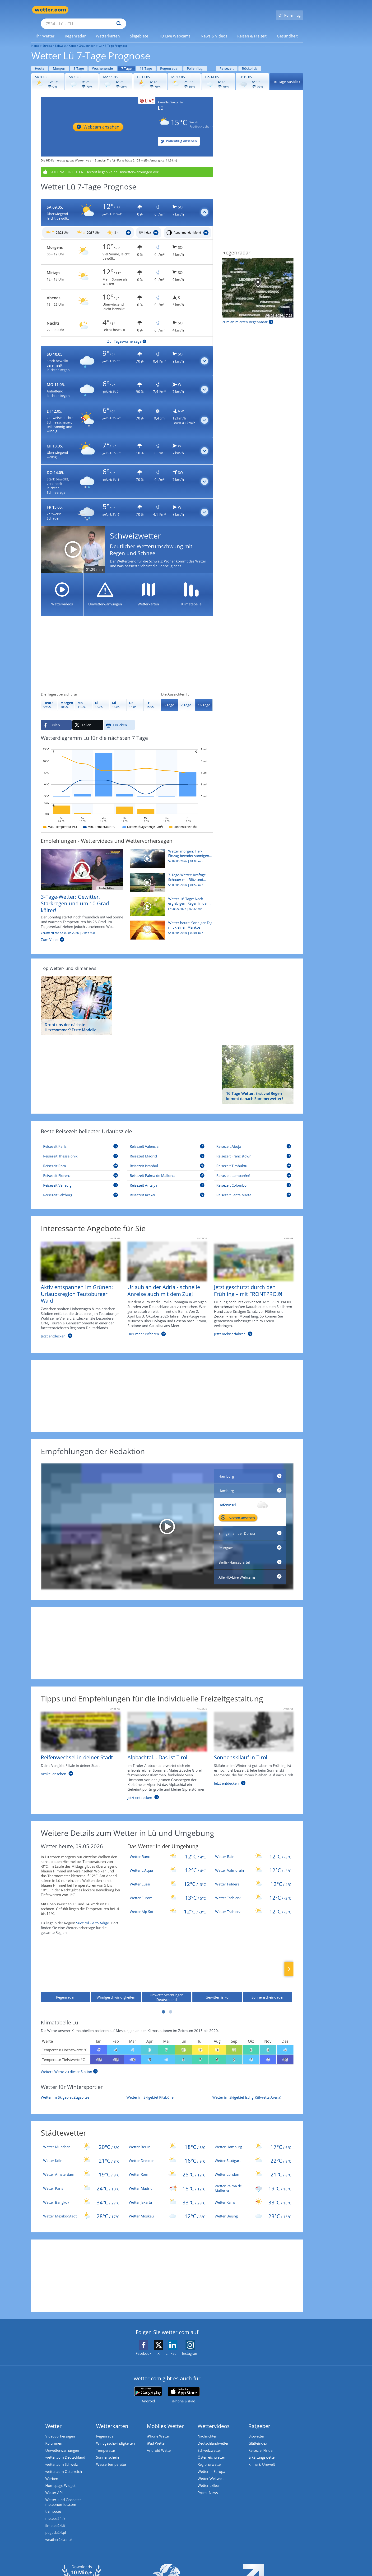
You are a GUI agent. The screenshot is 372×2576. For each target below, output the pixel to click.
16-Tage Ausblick (286, 75)
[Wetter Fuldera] (253, 1877)
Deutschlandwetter (213, 2436)
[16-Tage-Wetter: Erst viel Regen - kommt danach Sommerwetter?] (257, 1067)
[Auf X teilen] (87, 718)
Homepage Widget (60, 2479)
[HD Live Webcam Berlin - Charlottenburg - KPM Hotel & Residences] (250, 1555)
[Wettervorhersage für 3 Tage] (169, 698)
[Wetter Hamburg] (252, 2140)
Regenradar (105, 2429)
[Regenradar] (65, 1966)
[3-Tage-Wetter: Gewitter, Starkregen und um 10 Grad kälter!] (82, 862)
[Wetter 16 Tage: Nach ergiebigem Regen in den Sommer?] (170, 902)
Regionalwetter (210, 2458)
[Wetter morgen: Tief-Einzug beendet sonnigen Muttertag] (170, 854)
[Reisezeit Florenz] (80, 1169)
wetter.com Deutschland (65, 2450)
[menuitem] (45, 29)
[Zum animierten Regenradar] (247, 315)
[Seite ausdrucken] (119, 718)
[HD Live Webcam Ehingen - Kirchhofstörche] (250, 1526)
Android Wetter (159, 2443)
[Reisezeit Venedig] (80, 1178)
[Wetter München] (81, 2140)
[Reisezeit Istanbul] (167, 1159)
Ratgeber (259, 2419)
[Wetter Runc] (167, 1850)
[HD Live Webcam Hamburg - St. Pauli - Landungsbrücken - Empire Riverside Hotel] (250, 1469)
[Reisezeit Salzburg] (80, 1188)
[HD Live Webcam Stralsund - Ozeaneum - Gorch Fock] (167, 1519)
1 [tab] (163, 2005)
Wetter (53, 2419)
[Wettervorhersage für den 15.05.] (252, 74)
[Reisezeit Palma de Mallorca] (167, 1169)
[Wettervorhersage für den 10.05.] (82, 74)
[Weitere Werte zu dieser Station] (69, 2064)
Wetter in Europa (211, 2465)
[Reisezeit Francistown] (253, 1149)
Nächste (288, 1962)
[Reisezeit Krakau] (167, 1188)
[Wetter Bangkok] (81, 2195)
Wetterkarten (112, 2419)
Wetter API (54, 2486)
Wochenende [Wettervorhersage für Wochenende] (102, 61)
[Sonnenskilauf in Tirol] (250, 1751)
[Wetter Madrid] (167, 2181)
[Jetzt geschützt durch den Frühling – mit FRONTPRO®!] (250, 1285)
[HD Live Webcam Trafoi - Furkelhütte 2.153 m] (98, 120)
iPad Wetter (156, 2436)
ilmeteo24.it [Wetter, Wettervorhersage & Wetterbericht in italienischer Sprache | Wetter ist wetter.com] (55, 2519)
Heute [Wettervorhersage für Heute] (39, 61)
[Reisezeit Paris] (80, 1139)
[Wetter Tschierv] (253, 1891)
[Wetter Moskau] (167, 2209)
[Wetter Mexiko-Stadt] (81, 2209)
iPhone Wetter (158, 2429)
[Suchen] (155, 10)
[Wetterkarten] (148, 587)
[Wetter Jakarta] (167, 2195)
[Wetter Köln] (81, 2154)
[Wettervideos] (62, 587)
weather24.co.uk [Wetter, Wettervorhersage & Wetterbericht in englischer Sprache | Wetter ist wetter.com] (59, 2533)
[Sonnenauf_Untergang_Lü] (88, 225)
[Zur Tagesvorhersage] (126, 334)
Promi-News (208, 2486)
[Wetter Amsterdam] (81, 2167)
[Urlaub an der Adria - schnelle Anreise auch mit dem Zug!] (163, 1285)
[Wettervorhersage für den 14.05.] (218, 74)
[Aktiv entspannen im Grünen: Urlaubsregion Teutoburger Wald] (77, 1285)
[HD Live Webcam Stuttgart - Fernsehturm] (250, 1541)
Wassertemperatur (111, 2458)
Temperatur (105, 2443)
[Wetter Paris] (81, 2181)
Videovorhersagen (60, 2429)
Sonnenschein (107, 2450)
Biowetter (256, 2429)
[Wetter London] (252, 2167)
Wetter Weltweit (211, 2472)
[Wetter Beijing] (252, 2209)
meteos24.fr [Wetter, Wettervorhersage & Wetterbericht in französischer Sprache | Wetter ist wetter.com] (55, 2512)
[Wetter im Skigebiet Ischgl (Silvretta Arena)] (252, 2090)
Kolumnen (53, 2436)
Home (35, 39)
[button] (127, 205)
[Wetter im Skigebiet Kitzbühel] (167, 2090)
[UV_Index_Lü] (148, 225)
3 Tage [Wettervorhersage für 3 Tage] (79, 61)
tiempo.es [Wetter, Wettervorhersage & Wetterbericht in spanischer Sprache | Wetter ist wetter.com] (53, 2505)
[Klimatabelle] (191, 587)
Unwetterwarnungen (62, 2443)
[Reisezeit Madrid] (167, 1149)
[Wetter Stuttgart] (252, 2154)
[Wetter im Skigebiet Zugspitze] (81, 2090)
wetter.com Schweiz (61, 2458)
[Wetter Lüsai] (167, 1877)
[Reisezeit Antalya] (167, 1178)
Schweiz (60, 39)
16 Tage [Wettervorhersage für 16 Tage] (146, 61)
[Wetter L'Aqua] (167, 1863)
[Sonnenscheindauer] (267, 1966)
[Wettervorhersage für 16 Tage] (203, 698)
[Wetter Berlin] (167, 2140)
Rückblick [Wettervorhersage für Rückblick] (249, 61)
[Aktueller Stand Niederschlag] (257, 281)
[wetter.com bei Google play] (148, 2388)
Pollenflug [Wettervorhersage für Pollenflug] (195, 61)
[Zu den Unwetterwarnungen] (83, 245)
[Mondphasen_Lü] (187, 225)
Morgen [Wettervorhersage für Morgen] (59, 61)
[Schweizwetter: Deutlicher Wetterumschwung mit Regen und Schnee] (127, 542)
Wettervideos (214, 2419)
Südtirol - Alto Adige (92, 1916)
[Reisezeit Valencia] (167, 1139)
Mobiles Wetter (165, 2419)
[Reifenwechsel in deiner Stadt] (77, 1751)
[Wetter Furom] (167, 1891)
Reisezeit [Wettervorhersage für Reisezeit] (226, 61)
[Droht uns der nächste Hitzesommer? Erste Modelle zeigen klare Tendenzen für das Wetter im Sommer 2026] (76, 998)
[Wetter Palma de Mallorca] (252, 2181)
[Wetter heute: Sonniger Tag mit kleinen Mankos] (170, 926)
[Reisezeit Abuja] (253, 1139)
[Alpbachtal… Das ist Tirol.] (163, 1751)
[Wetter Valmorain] (253, 1863)
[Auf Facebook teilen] (56, 718)
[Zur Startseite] (50, 10)
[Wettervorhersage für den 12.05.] (150, 74)
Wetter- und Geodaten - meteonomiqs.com (64, 2496)
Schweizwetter (209, 2443)
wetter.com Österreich (63, 2465)
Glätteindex (257, 2436)
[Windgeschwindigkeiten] (116, 1966)
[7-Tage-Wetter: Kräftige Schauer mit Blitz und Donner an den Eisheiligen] (170, 878)
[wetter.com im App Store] (184, 2388)
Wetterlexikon (209, 2479)
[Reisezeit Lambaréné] (253, 1169)
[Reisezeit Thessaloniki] (80, 1149)
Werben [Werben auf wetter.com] (51, 2472)
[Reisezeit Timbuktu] (253, 1159)
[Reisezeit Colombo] (253, 1178)
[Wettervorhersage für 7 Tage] (186, 698)
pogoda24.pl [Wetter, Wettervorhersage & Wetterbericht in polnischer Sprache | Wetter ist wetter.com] (55, 2526)
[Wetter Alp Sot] (167, 1905)
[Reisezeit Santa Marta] (253, 1188)
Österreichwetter (211, 2450)
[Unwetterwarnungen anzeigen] (127, 165)
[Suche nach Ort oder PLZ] (119, 10)
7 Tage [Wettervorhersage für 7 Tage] (126, 61)
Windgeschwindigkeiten (115, 2436)
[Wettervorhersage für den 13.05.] (184, 74)
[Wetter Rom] (167, 2167)
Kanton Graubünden (82, 39)
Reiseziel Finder (261, 2443)
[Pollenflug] (289, 10)
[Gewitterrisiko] (217, 1966)
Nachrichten (207, 2429)
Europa (47, 39)
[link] (45, 29)
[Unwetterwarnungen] (105, 587)
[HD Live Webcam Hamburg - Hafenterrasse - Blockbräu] (250, 1484)
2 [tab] (170, 2005)
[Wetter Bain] (253, 1850)
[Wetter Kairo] (252, 2195)
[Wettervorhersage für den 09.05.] (48, 74)
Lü (100, 39)
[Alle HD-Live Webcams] (250, 1570)
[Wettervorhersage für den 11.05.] (116, 74)
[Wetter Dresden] (167, 2154)
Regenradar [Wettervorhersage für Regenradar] (169, 61)
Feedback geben (202, 120)
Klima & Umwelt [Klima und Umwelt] (261, 2458)
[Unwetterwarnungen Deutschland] (166, 1966)
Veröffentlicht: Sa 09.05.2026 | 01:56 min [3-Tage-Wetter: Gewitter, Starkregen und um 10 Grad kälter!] (68, 926)
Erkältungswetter (262, 2450)
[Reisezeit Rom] (80, 1159)
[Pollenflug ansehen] (179, 134)
